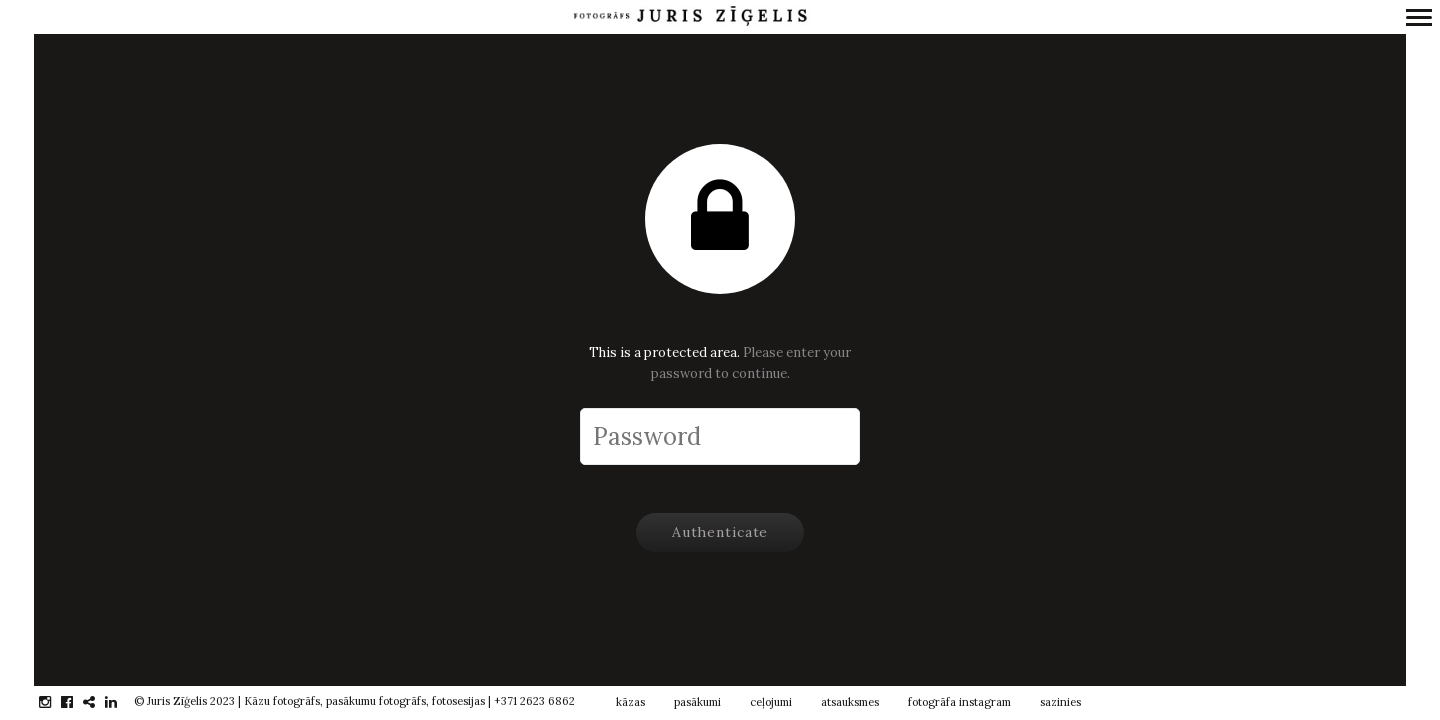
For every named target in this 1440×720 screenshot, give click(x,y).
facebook (77, 702)
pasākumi (697, 702)
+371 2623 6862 (534, 701)
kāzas (630, 702)
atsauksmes (850, 702)
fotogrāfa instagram (959, 702)
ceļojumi (771, 702)
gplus (99, 702)
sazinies (1060, 702)
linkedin (121, 702)
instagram (55, 702)
